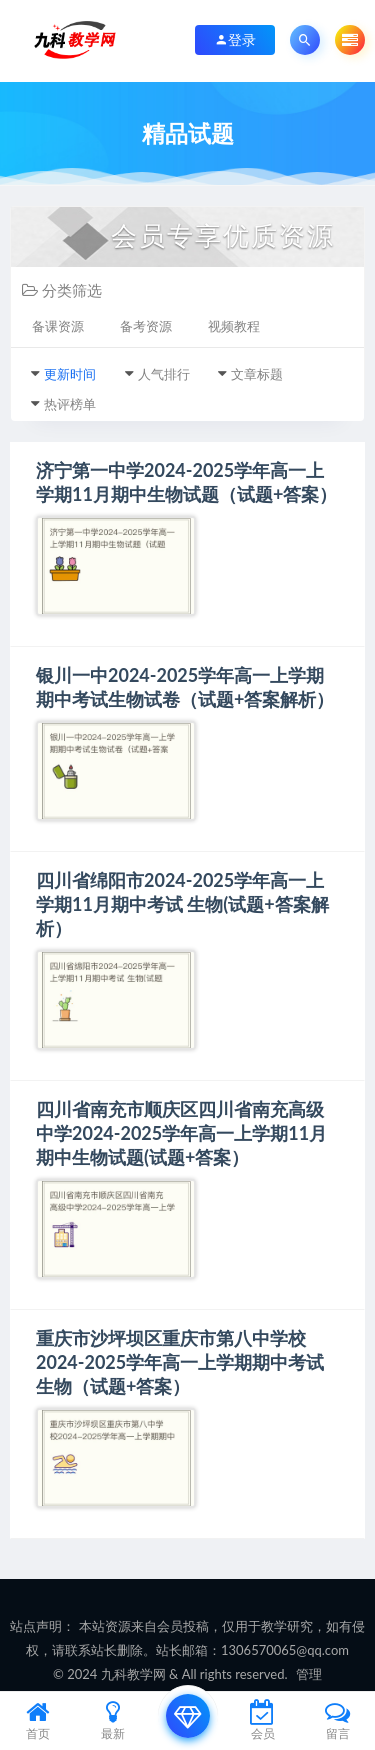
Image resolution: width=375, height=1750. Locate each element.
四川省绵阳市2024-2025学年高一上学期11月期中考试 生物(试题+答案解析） (182, 904)
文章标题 (257, 374)
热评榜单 (70, 404)
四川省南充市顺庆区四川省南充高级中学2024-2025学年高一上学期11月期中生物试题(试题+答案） (181, 1133)
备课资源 (58, 326)
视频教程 (234, 326)
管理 (309, 1674)
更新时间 (70, 374)
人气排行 (164, 374)
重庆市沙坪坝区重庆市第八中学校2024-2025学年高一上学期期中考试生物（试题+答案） (180, 1362)
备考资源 (146, 326)
